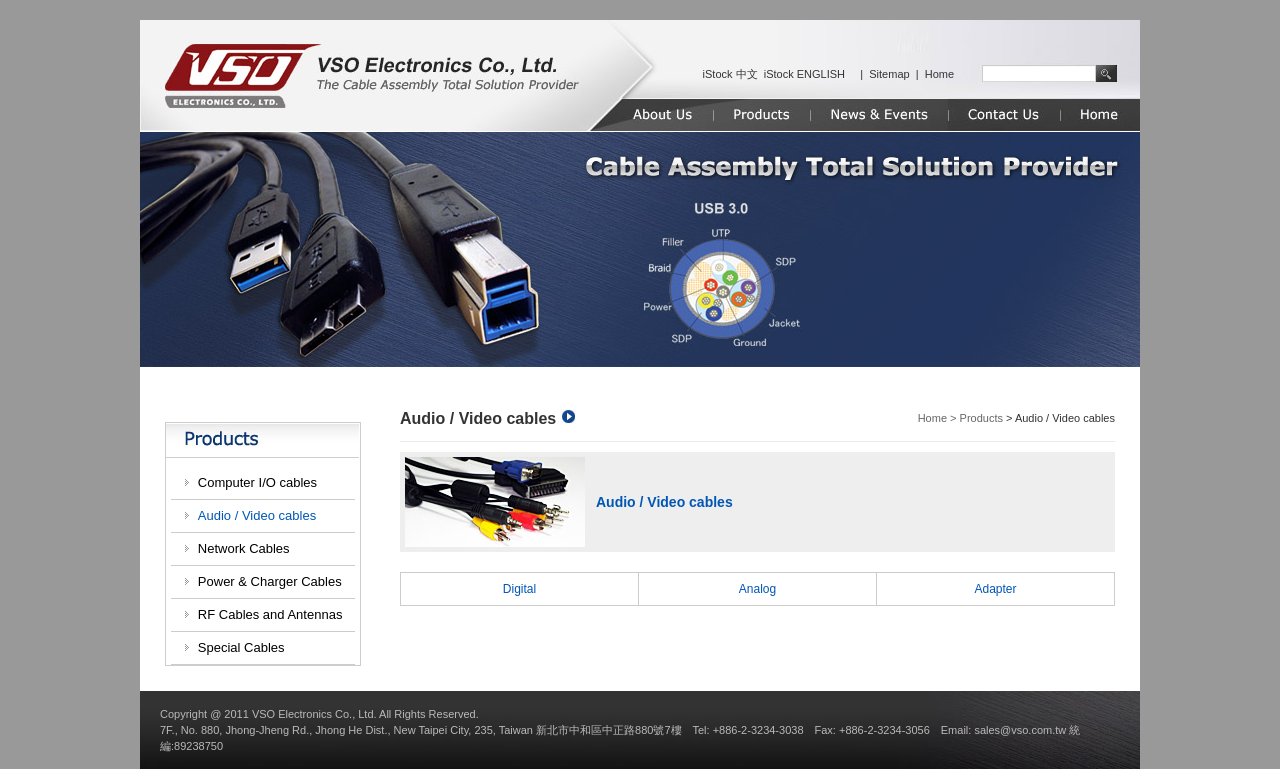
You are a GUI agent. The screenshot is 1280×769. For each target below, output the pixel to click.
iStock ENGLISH (804, 74)
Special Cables (241, 647)
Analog (757, 589)
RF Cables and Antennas (270, 614)
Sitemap (889, 74)
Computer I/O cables (257, 482)
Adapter (995, 589)
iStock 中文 (730, 74)
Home (939, 74)
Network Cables (244, 548)
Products (981, 418)
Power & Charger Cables (270, 581)
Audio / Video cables (257, 515)
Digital (519, 589)
